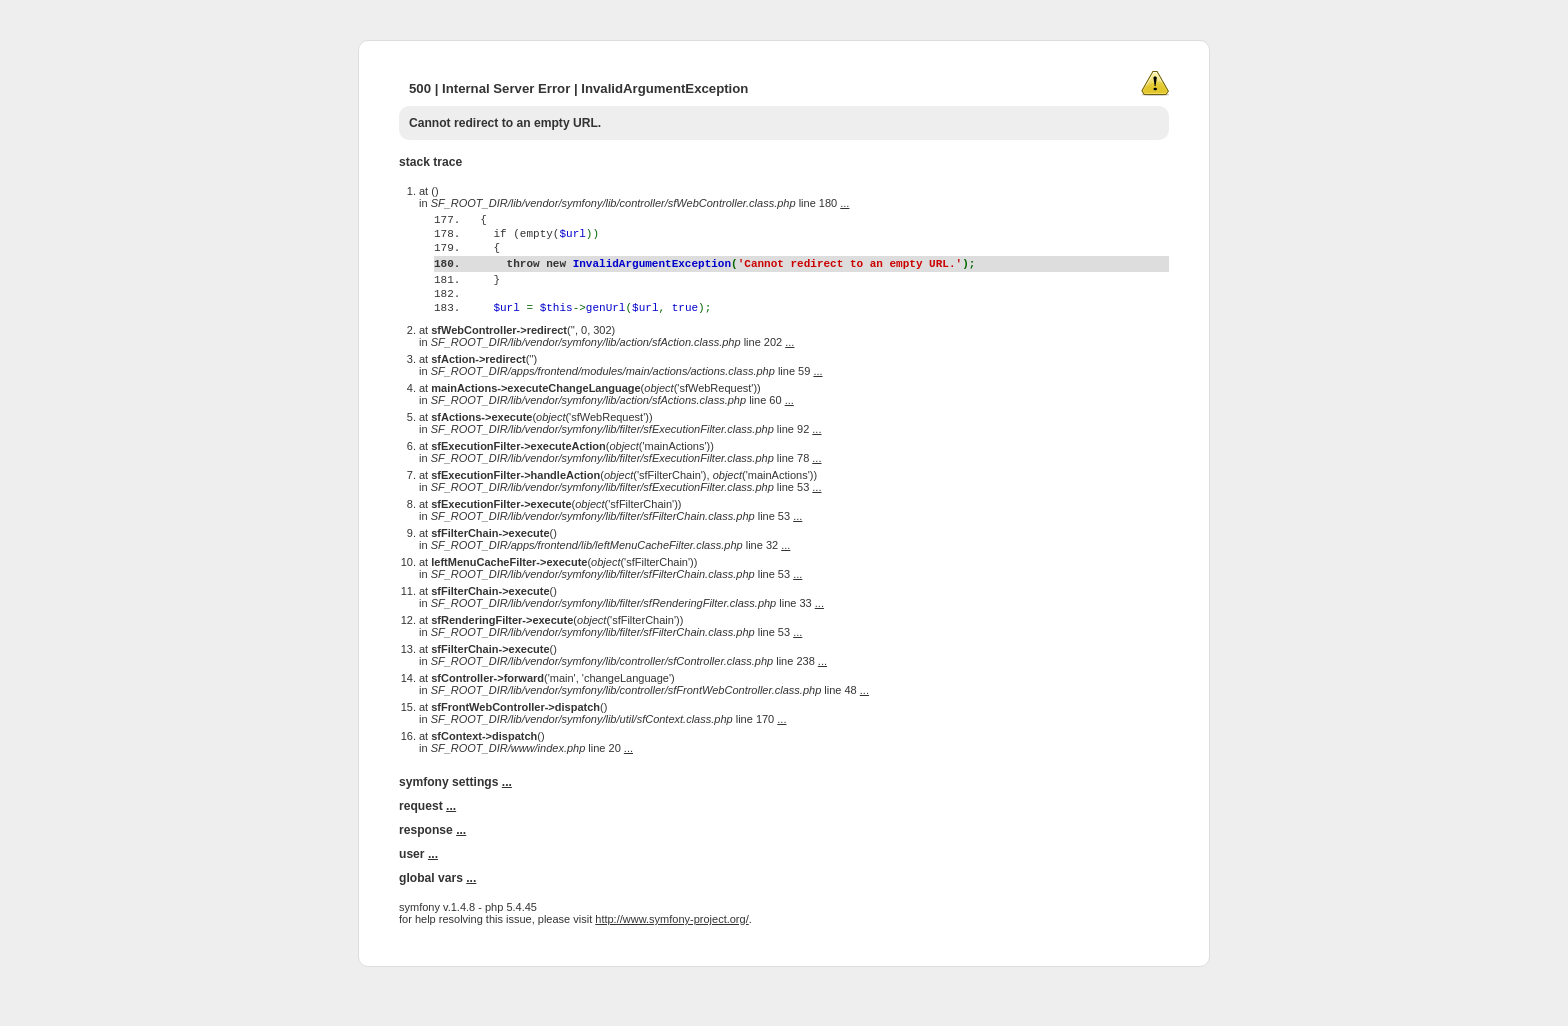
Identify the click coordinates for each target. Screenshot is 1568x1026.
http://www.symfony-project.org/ (671, 958)
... (844, 203)
